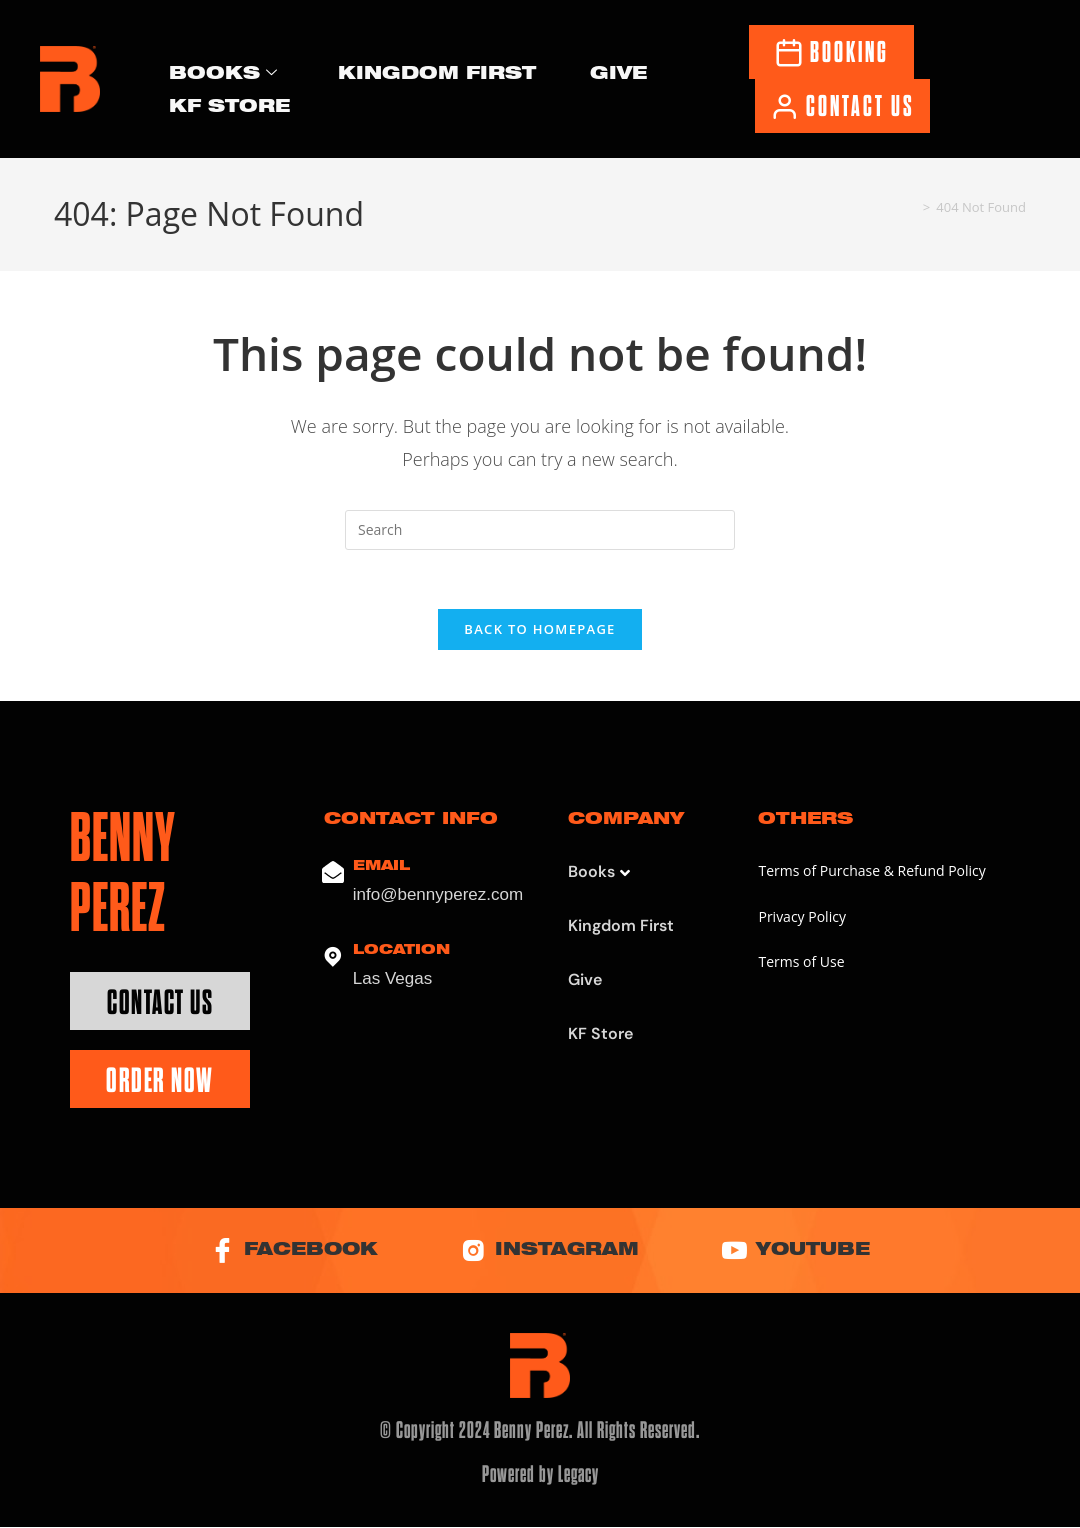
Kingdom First (437, 74)
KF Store (229, 106)
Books (223, 75)
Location (401, 952)
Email (381, 868)
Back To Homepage (539, 631)
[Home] (910, 207)
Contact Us (160, 1004)
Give (618, 74)
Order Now (160, 1082)
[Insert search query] (540, 530)
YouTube (798, 1252)
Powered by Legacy (540, 1476)
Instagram (550, 1252)
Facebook (292, 1252)
